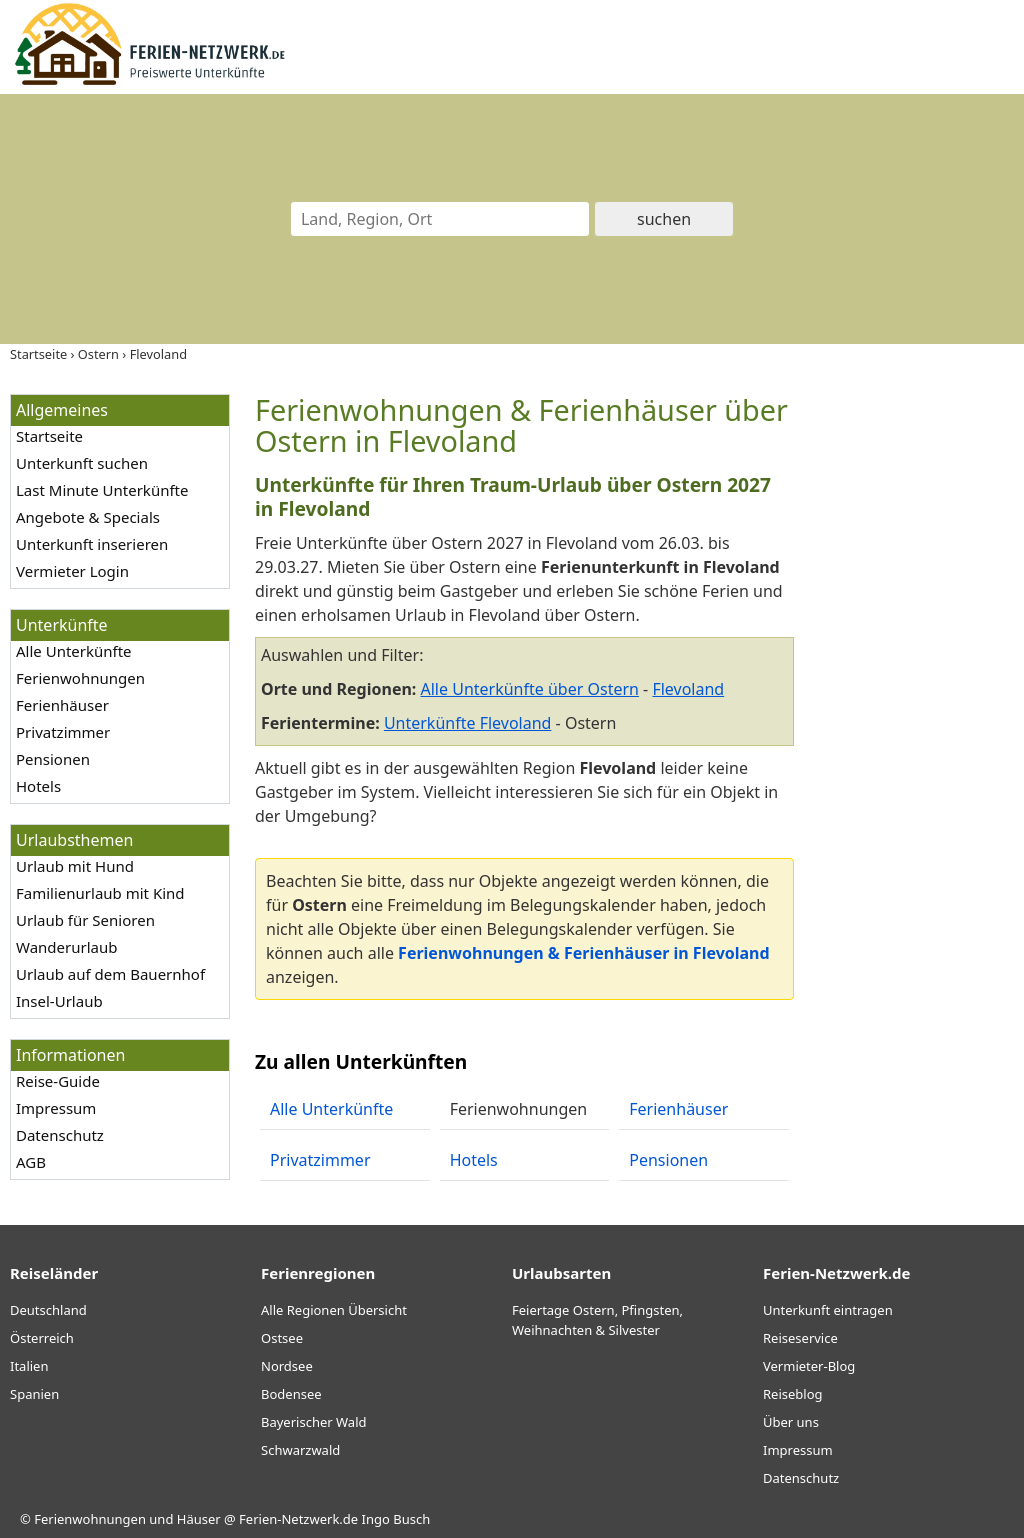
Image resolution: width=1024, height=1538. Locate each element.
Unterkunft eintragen (828, 1310)
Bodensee (291, 1394)
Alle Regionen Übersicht (334, 1310)
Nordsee (287, 1366)
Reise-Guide (58, 1081)
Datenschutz (60, 1135)
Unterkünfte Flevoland (468, 723)
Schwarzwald (300, 1450)
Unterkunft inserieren (92, 544)
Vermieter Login (72, 571)
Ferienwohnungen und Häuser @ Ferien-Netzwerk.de (196, 1519)
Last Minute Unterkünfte (102, 490)
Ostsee (282, 1338)
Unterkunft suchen (82, 463)
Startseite (49, 436)
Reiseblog (793, 1394)
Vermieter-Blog (809, 1366)
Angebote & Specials (88, 517)
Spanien (34, 1394)
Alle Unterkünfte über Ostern (530, 689)
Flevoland (688, 689)
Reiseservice (800, 1338)
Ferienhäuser (62, 705)
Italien (29, 1366)
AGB (31, 1162)
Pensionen (53, 759)
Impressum (56, 1108)
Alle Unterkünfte (74, 651)
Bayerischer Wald (313, 1422)
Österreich (42, 1338)
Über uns (791, 1422)
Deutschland (48, 1310)
